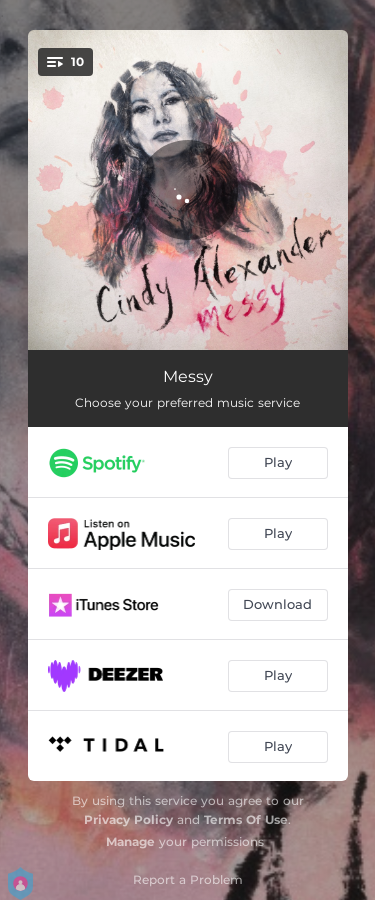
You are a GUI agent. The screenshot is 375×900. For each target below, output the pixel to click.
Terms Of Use (246, 819)
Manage (130, 841)
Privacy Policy (128, 819)
